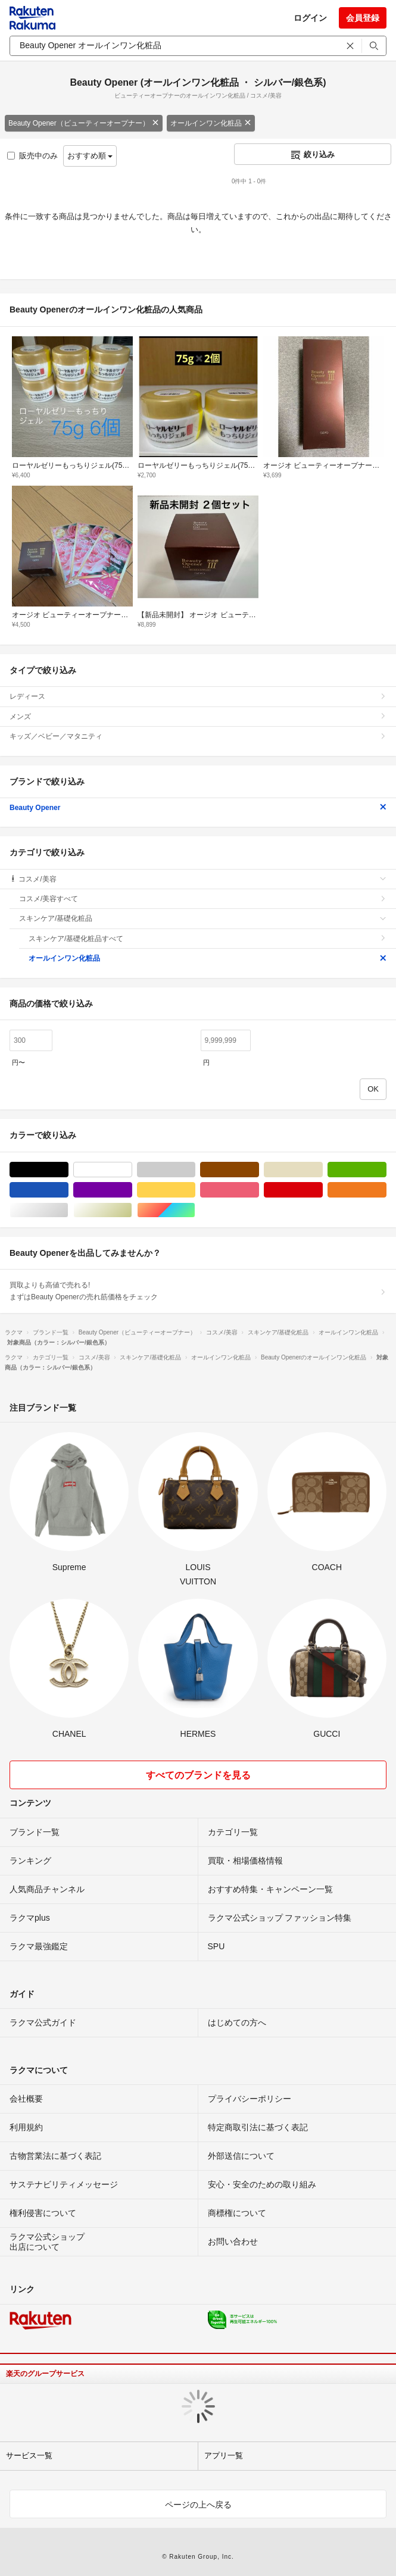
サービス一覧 (29, 2455)
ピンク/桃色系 (258, 1190)
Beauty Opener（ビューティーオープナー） (83, 123)
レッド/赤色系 (322, 1190)
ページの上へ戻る (198, 2504)
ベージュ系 (322, 1169)
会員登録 (362, 18)
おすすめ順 (90, 155)
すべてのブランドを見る (198, 1775)
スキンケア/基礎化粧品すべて (207, 938)
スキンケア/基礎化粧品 (202, 918)
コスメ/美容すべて (202, 899)
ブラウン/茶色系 (258, 1169)
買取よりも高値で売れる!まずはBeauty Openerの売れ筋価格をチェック (198, 1291)
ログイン (310, 18)
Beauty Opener (198, 808)
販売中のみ (32, 155)
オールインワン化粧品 (210, 123)
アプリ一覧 (223, 2455)
